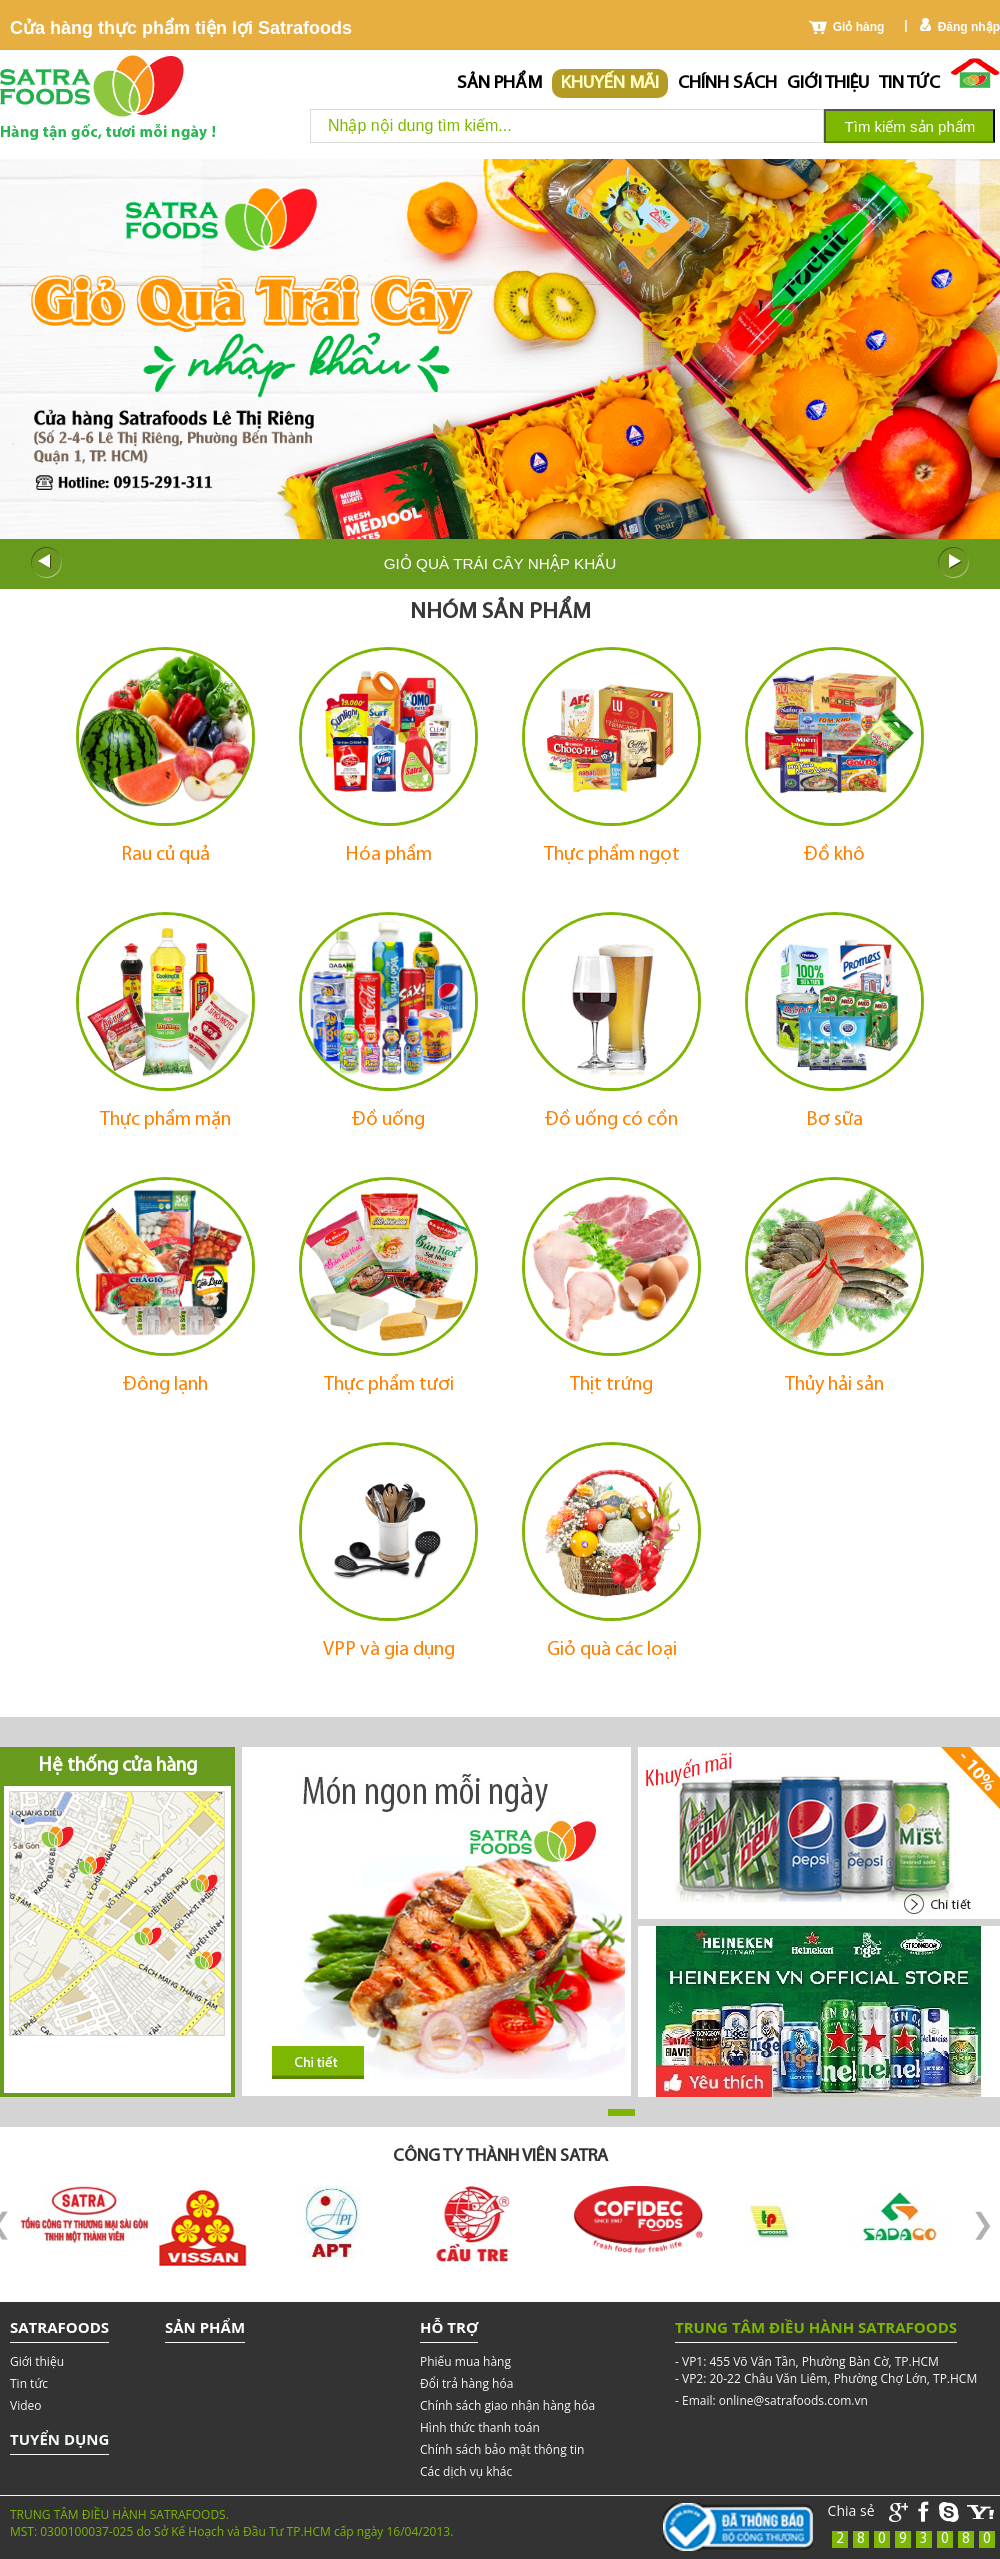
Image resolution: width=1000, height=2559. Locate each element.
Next (954, 563)
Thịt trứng (611, 1385)
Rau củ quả (165, 855)
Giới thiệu (828, 83)
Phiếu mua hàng (465, 2361)
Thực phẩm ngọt (612, 855)
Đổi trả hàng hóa (466, 2383)
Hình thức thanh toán (480, 2427)
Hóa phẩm (389, 855)
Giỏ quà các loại (612, 1650)
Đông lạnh (165, 1385)
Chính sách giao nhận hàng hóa (507, 2405)
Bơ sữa (834, 1120)
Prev (46, 563)
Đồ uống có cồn (611, 1120)
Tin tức (909, 83)
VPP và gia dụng (389, 1650)
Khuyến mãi (610, 83)
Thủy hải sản (834, 1385)
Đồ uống (388, 1120)
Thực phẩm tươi (389, 1385)
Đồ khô (834, 855)
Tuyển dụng (59, 2439)
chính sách (727, 83)
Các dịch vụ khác (466, 2471)
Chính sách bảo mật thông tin (502, 2449)
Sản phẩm (499, 83)
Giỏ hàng (859, 27)
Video (25, 2405)
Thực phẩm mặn (165, 1120)
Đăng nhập (969, 27)
